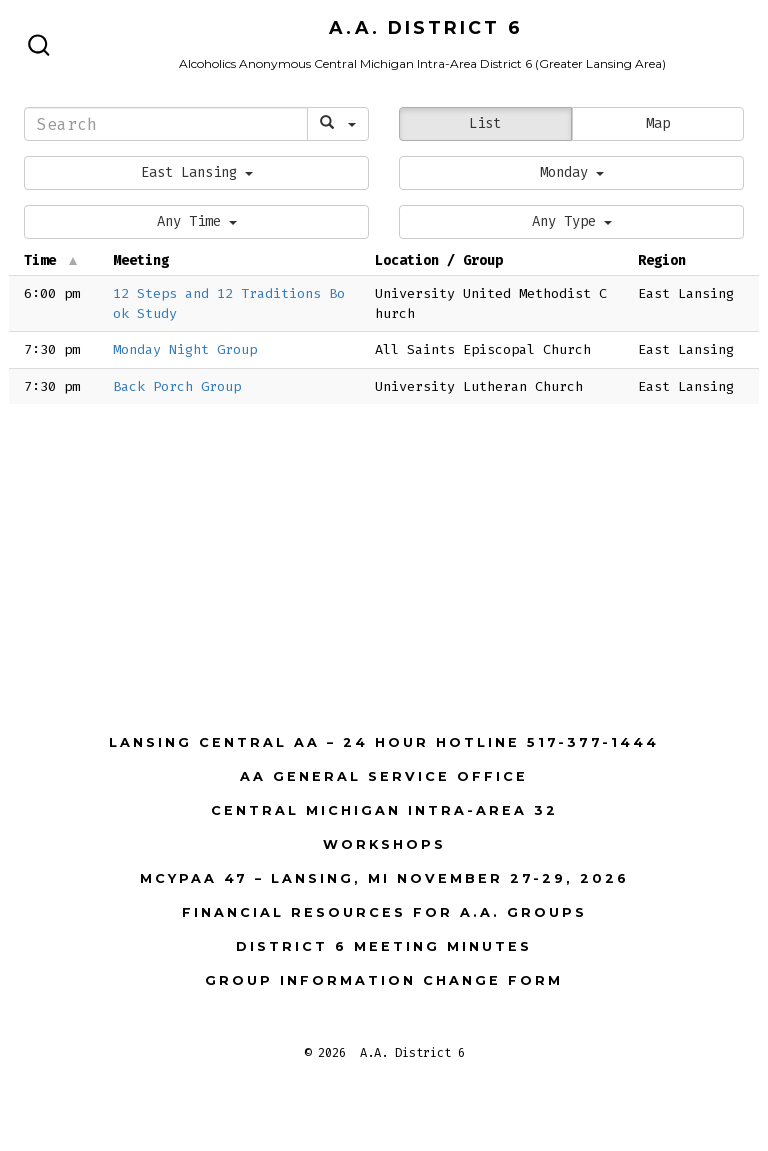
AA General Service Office (384, 776)
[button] (196, 173)
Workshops (384, 844)
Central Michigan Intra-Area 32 (384, 810)
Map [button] (658, 123)
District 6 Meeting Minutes (384, 946)
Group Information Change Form (384, 980)
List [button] (485, 123)
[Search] (166, 124)
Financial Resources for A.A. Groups (384, 912)
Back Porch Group (177, 386)
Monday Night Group (185, 349)
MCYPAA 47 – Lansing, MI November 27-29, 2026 (384, 878)
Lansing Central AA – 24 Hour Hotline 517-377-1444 (384, 742)
